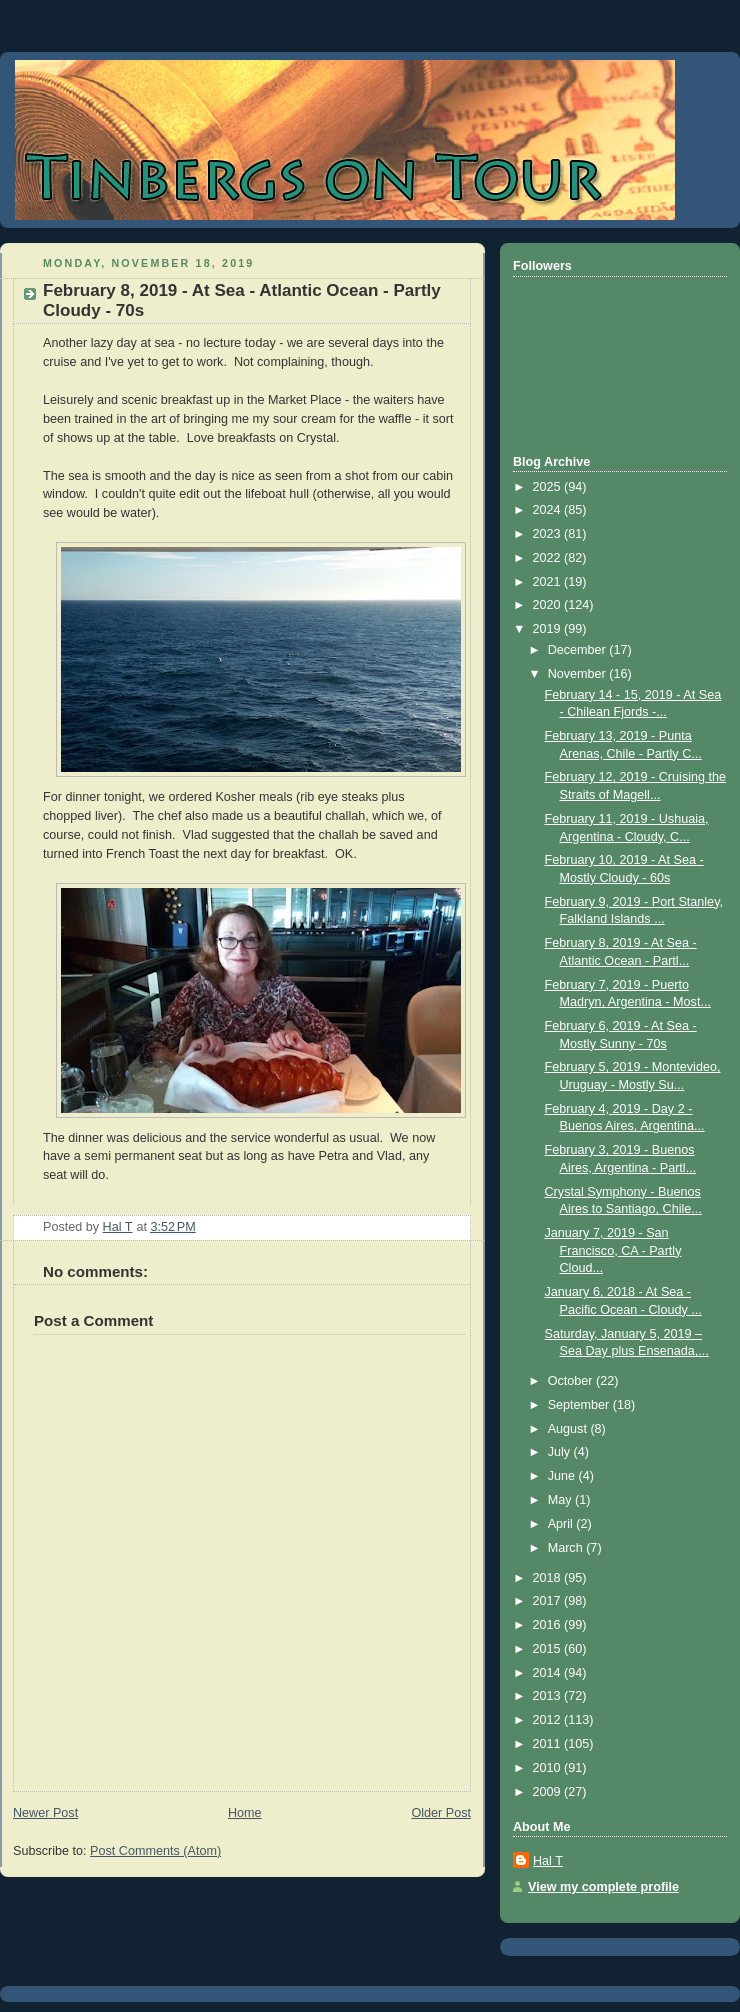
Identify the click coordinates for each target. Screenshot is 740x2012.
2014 (549, 1673)
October (572, 1381)
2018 (549, 1578)
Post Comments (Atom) (155, 1851)
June (563, 1476)
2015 (549, 1649)
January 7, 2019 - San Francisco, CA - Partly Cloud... (613, 1250)
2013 (549, 1696)
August (569, 1429)
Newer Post (45, 1813)
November (579, 674)
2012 (549, 1720)
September (580, 1405)
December (579, 650)
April (562, 1524)
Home (245, 1813)
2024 (549, 510)
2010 (549, 1768)
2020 (549, 605)
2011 (549, 1744)
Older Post (441, 1813)
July (561, 1452)
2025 (549, 487)
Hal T (548, 1861)
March (567, 1548)
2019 (549, 629)
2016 (549, 1625)
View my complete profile (603, 1887)
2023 (549, 534)
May (561, 1500)
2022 (549, 558)
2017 (549, 1601)
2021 (549, 582)
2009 (549, 1792)
